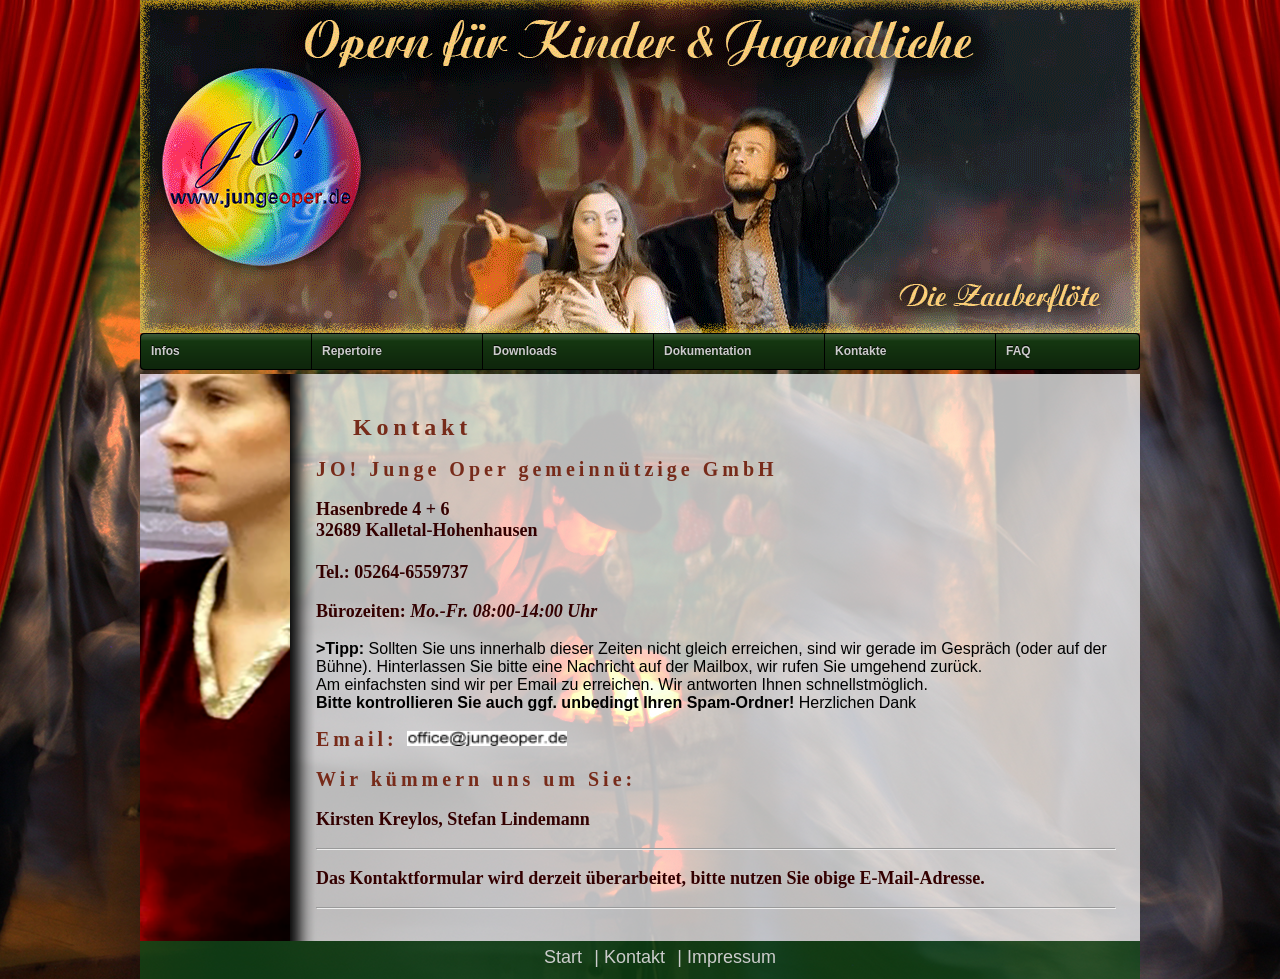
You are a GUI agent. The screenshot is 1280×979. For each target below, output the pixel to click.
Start (563, 957)
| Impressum (726, 957)
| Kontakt (629, 957)
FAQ (1018, 351)
